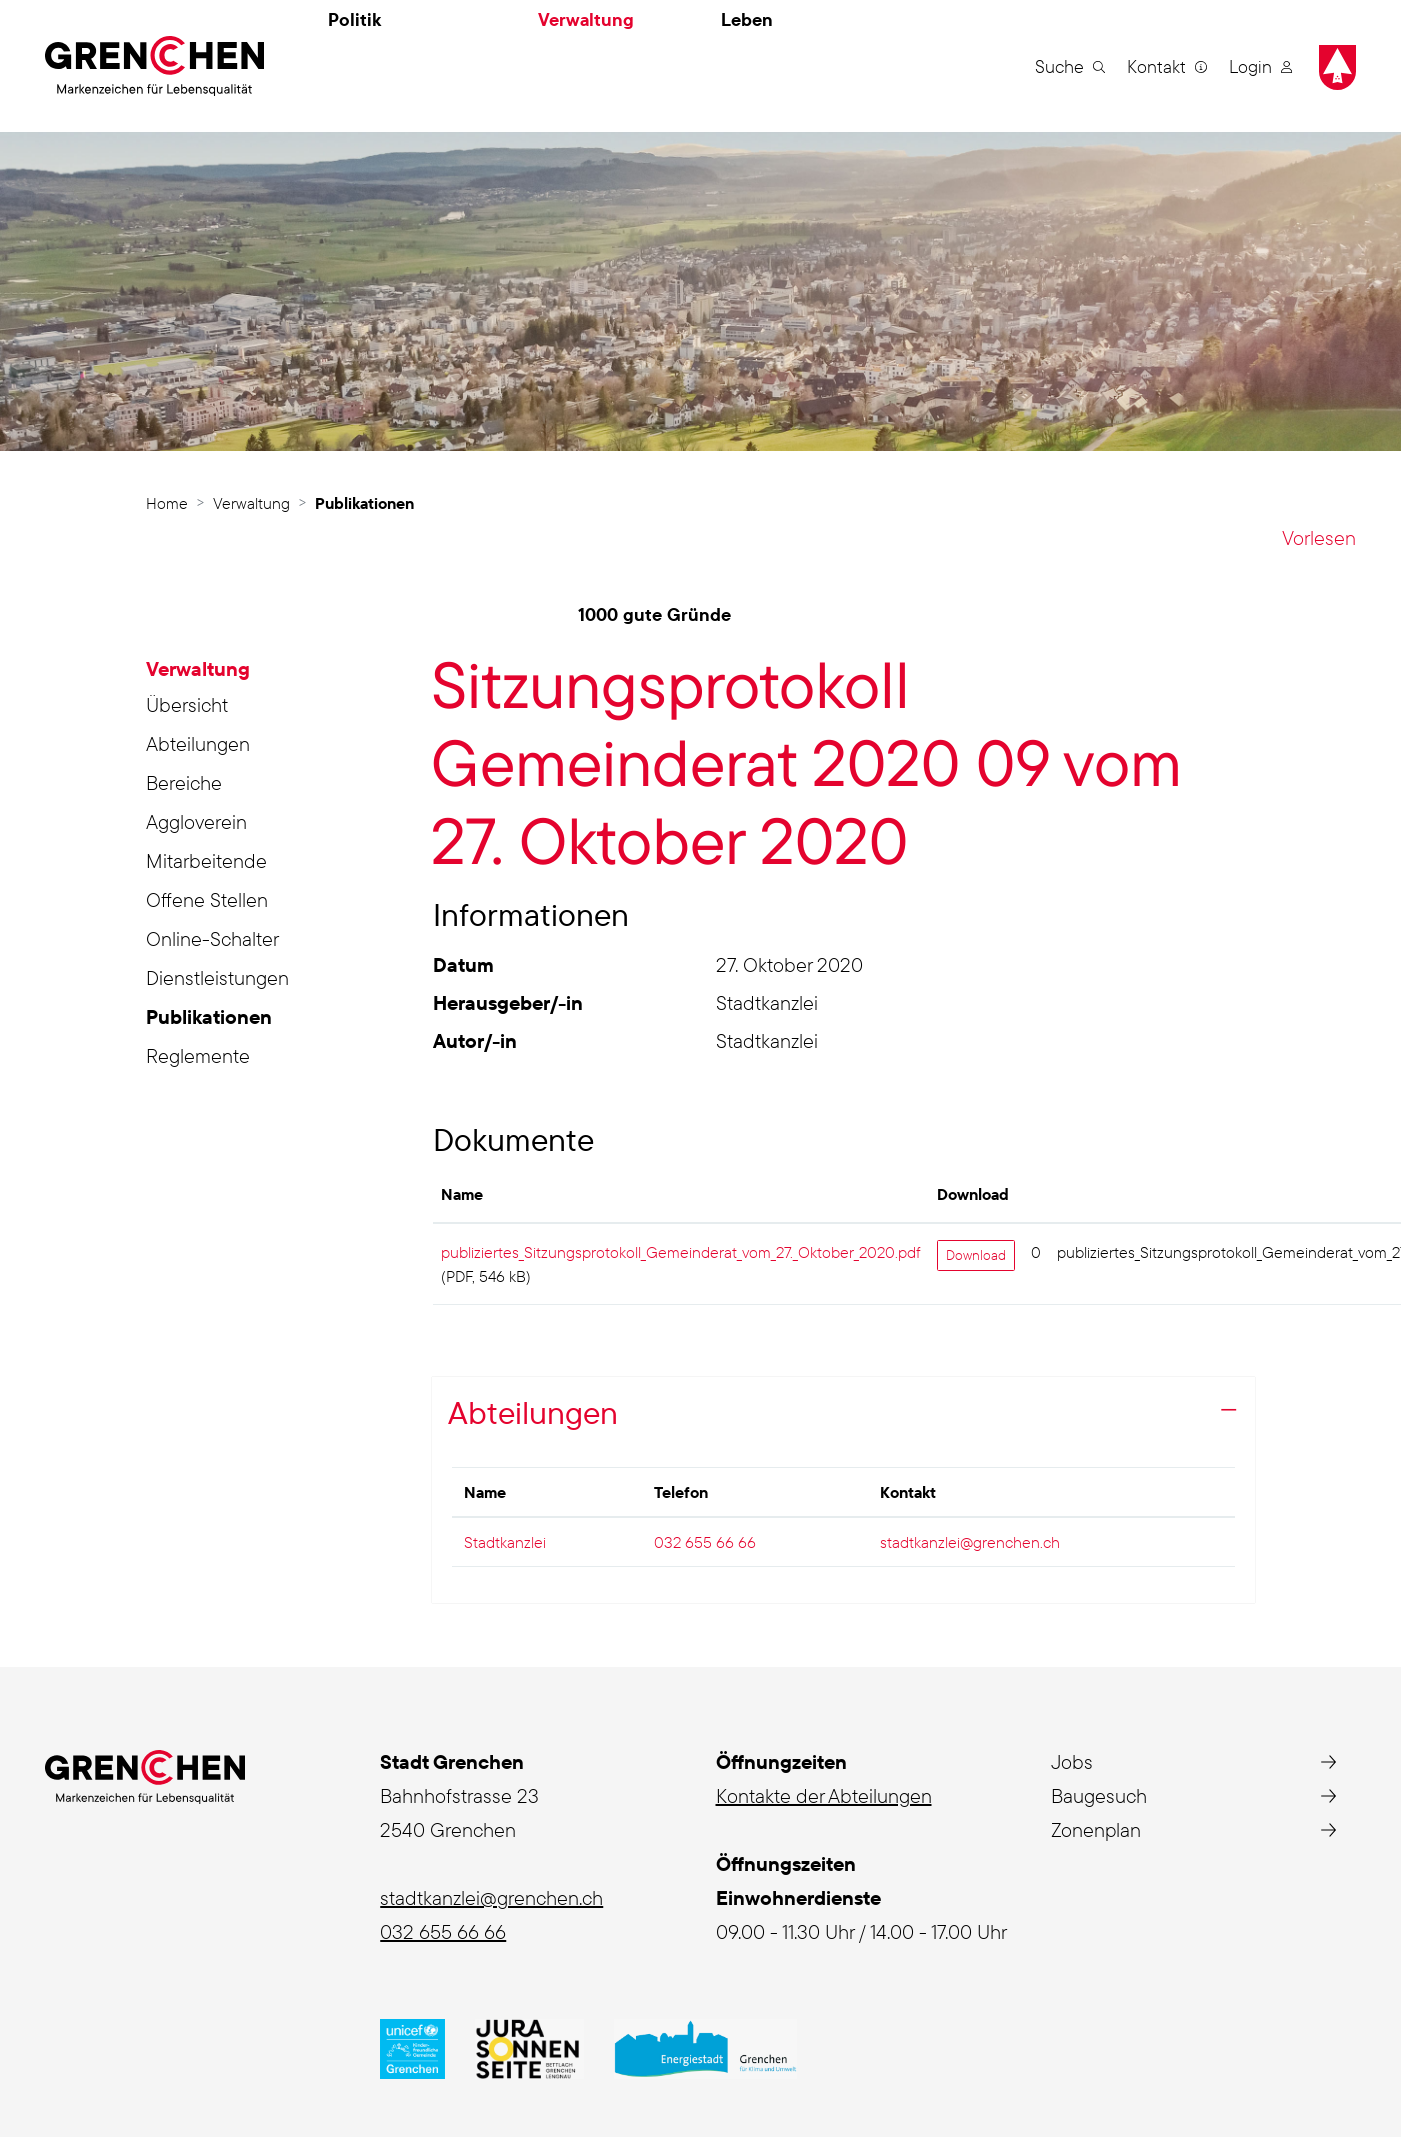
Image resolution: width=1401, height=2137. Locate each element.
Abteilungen (198, 743)
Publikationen (209, 1020)
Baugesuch (1099, 1795)
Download (976, 1255)
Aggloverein (196, 821)
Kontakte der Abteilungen (824, 1795)
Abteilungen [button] (533, 1412)
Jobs (1072, 1761)
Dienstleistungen (217, 977)
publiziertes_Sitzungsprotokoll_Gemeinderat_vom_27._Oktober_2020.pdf (681, 1252)
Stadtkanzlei (505, 1542)
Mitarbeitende (206, 860)
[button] (1070, 66)
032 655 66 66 (705, 1542)
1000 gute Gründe (654, 614)
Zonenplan (1096, 1829)
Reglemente (198, 1055)
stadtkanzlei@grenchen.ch (970, 1542)
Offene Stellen (207, 899)
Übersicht (187, 704)
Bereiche (184, 782)
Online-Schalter (212, 938)
